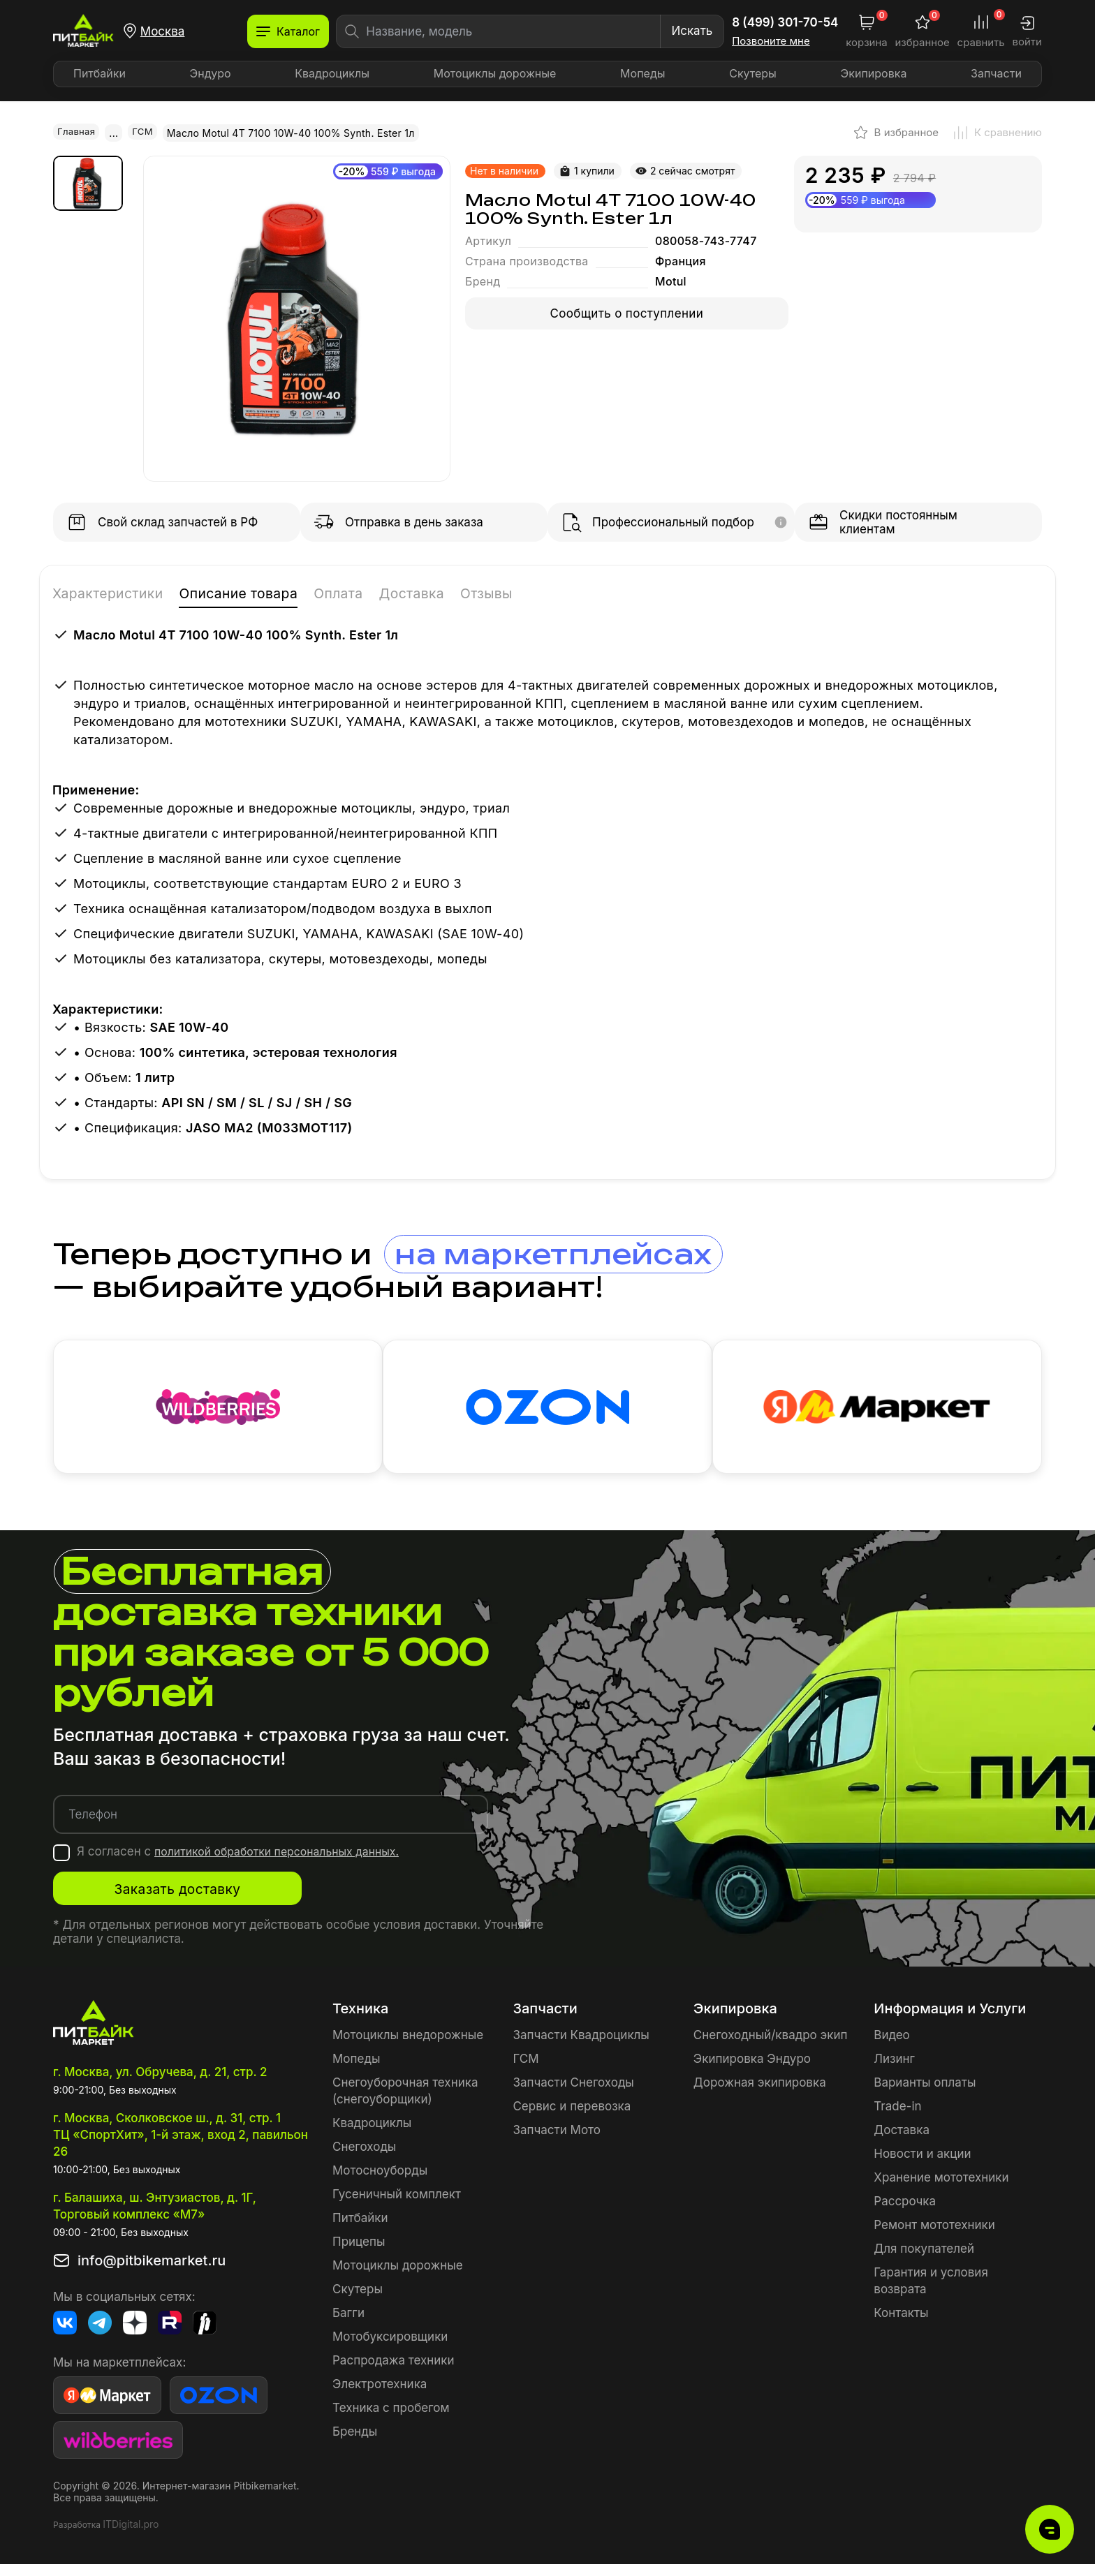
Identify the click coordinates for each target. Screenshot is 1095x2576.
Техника (360, 2020)
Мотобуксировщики (390, 2348)
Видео (891, 2047)
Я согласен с (247, 1863)
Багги (348, 2325)
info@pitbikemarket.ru (152, 2272)
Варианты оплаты (925, 2094)
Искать (691, 31)
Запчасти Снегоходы (573, 2094)
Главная (77, 132)
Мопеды (642, 73)
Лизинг (894, 2071)
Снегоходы (364, 2159)
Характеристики (118, 593)
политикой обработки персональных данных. (286, 1863)
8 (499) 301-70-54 (785, 22)
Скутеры (753, 73)
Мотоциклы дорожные (495, 73)
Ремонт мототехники (934, 2237)
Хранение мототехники (941, 2189)
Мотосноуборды (379, 2182)
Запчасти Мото (557, 2142)
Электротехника (379, 2396)
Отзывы (557, 593)
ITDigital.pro (131, 2536)
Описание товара (270, 593)
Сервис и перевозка (572, 2118)
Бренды (354, 2443)
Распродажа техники (393, 2372)
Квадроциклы (332, 73)
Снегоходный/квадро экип (770, 2047)
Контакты (901, 2325)
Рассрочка (905, 2213)
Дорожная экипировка (759, 2094)
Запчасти (996, 73)
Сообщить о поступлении (627, 313)
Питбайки (99, 73)
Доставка (471, 593)
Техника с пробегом (391, 2420)
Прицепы (358, 2253)
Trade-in (897, 2118)
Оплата (387, 593)
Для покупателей (924, 2260)
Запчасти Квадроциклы (581, 2047)
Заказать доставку (192, 1901)
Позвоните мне (771, 41)
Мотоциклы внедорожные (407, 2047)
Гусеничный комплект (396, 2206)
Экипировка (874, 73)
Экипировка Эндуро (752, 2071)
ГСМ (145, 132)
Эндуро (210, 73)
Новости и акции (922, 2165)
